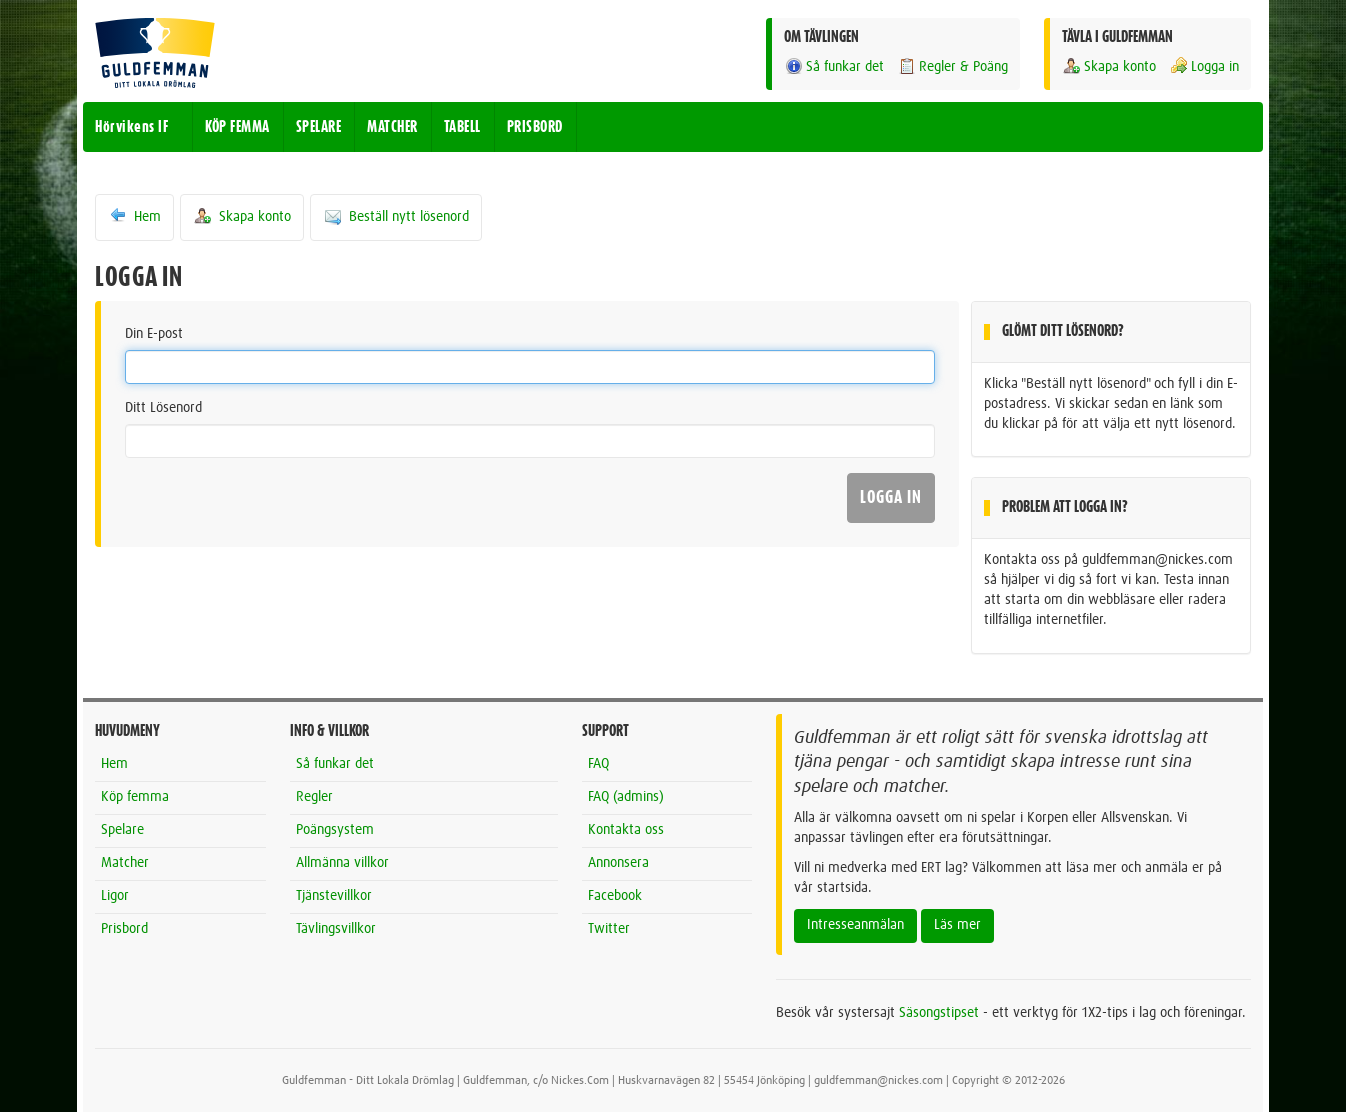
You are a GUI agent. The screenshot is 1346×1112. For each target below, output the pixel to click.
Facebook (615, 896)
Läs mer (957, 925)
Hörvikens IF (131, 127)
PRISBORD (535, 127)
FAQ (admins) (626, 797)
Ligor (115, 896)
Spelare (122, 830)
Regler (314, 797)
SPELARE (319, 127)
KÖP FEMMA (237, 127)
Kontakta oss (626, 830)
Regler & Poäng (952, 66)
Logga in (1204, 66)
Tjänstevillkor (334, 896)
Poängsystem (335, 830)
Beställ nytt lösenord (396, 216)
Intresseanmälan (855, 925)
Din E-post (154, 334)
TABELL (462, 127)
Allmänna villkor (342, 863)
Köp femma (135, 797)
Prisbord (124, 929)
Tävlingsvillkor (336, 929)
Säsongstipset (939, 1013)
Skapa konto (1109, 66)
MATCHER (392, 127)
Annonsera (618, 863)
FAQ (598, 764)
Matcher (125, 863)
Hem (134, 216)
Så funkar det (834, 66)
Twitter (609, 929)
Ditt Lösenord (163, 408)
